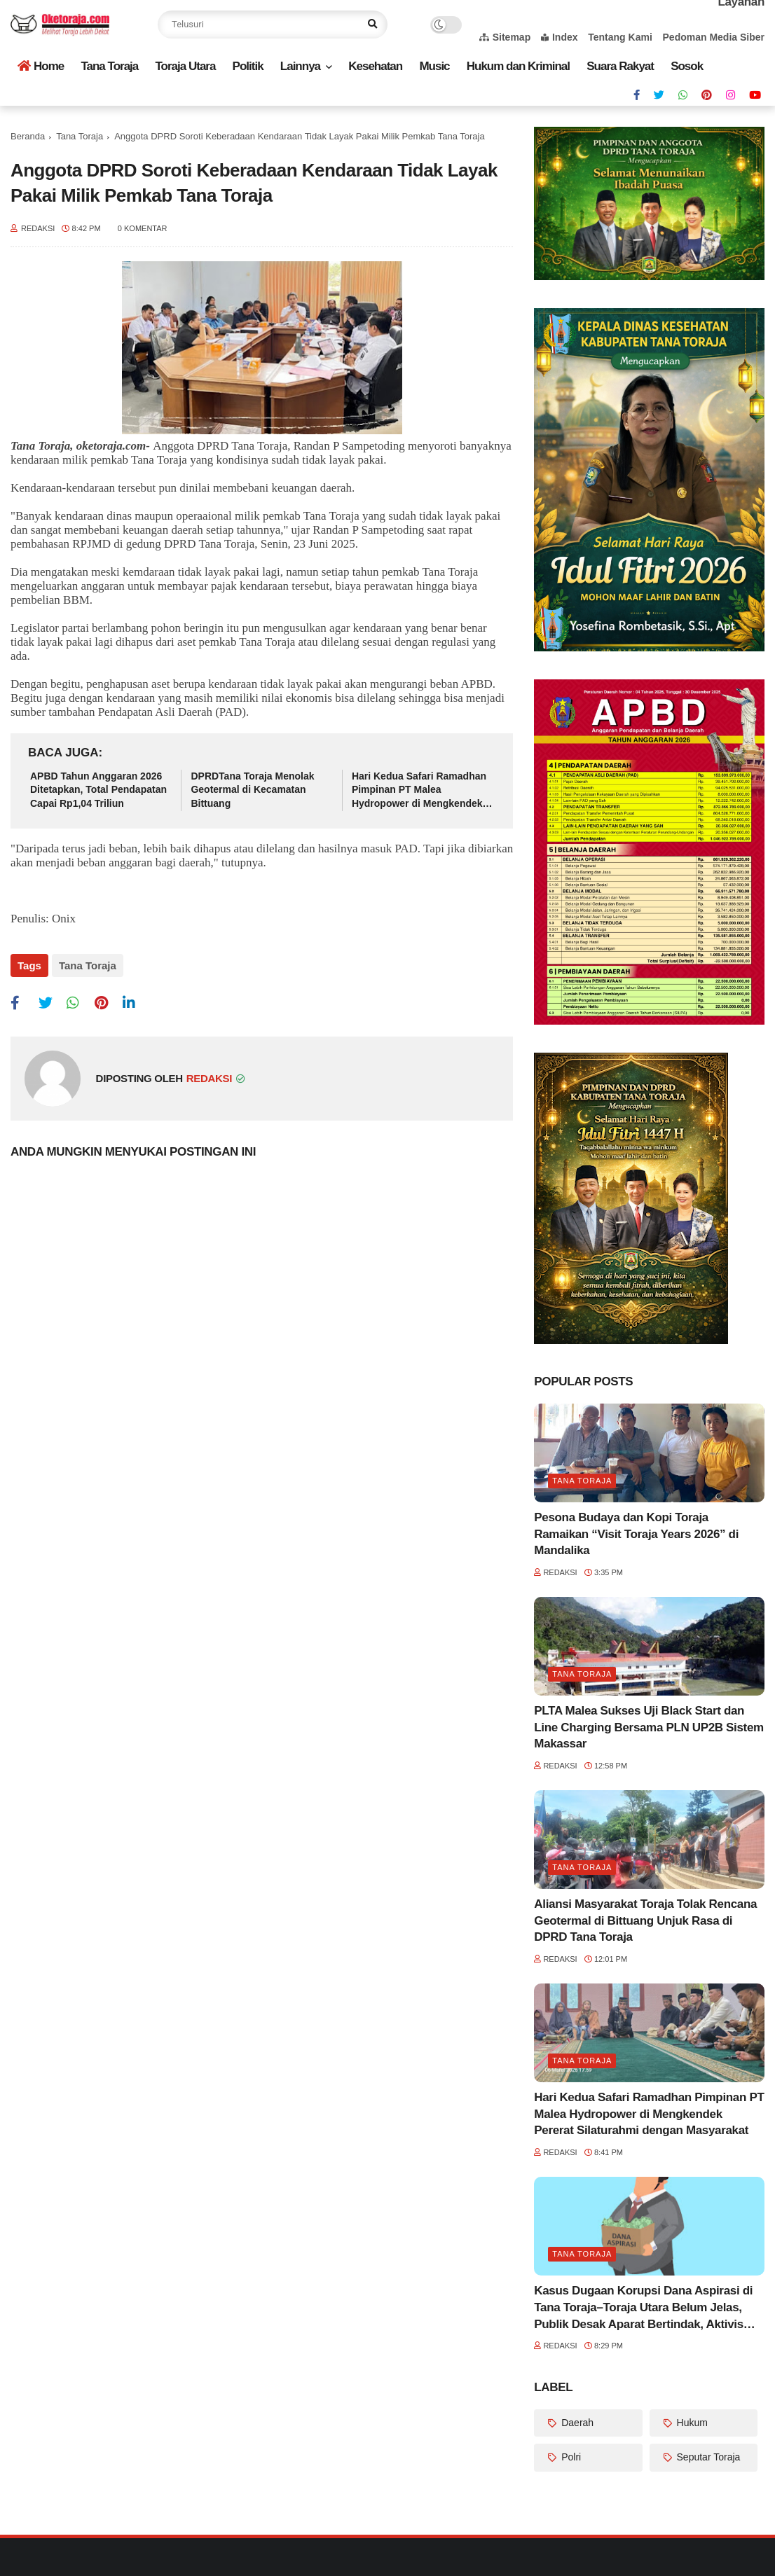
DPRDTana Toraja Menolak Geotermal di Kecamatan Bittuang (252, 789)
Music (434, 66)
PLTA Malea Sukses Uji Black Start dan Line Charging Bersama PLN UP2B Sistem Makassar (649, 1727)
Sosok (687, 66)
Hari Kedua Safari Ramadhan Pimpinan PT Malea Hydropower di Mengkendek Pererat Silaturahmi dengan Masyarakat (419, 790)
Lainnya (300, 66)
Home (41, 66)
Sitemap (504, 37)
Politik (248, 66)
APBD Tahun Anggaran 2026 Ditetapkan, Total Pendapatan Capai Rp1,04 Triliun (98, 789)
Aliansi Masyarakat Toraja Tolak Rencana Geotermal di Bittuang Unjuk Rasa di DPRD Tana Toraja (645, 1920)
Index (559, 37)
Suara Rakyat (620, 66)
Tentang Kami (620, 37)
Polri (569, 2457)
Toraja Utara (185, 66)
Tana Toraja (109, 66)
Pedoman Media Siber (713, 37)
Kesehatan (375, 66)
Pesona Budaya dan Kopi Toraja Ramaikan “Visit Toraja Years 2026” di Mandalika (636, 1534)
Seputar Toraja (707, 2457)
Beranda (28, 136)
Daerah (576, 2422)
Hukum (691, 2422)
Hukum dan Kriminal (518, 66)
